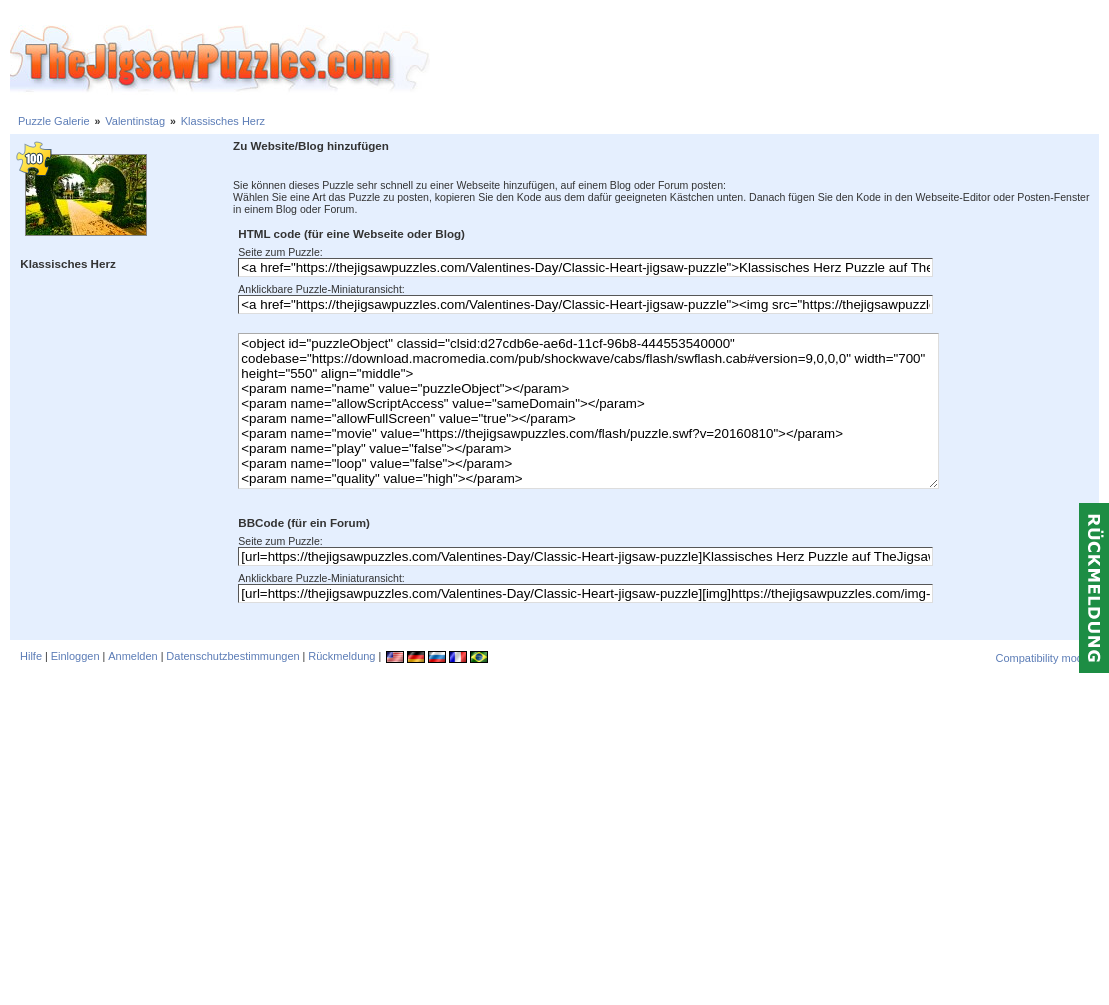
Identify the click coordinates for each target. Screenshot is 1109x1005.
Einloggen (75, 656)
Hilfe (31, 656)
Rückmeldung (341, 656)
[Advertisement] (769, 60)
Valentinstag (135, 121)
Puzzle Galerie (54, 121)
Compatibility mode (1042, 658)
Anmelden (133, 656)
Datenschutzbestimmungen (232, 656)
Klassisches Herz (223, 121)
